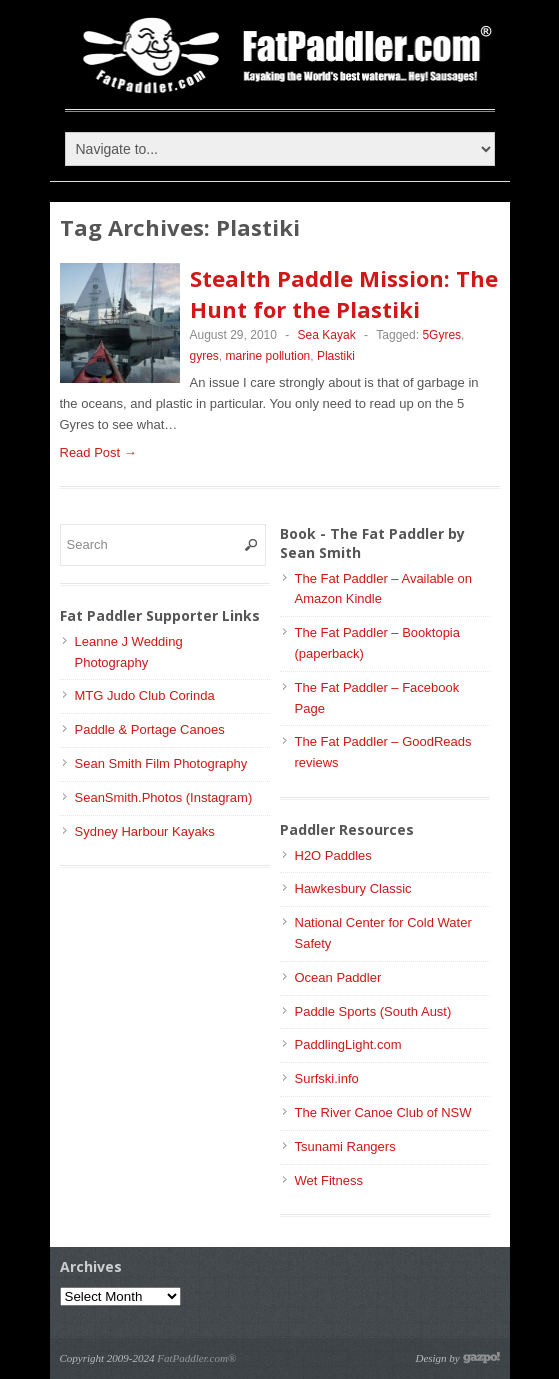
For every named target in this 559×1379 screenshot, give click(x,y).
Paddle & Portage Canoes (150, 729)
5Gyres (441, 335)
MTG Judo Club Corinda (145, 695)
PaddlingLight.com (348, 1044)
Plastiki (336, 356)
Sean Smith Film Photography (161, 763)
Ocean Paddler (338, 977)
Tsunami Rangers (345, 1146)
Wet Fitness (329, 1180)
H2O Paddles (333, 855)
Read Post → (98, 452)
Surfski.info (327, 1078)
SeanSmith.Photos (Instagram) (164, 797)
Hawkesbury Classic (353, 888)
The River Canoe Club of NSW (383, 1112)
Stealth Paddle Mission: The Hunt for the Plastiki (344, 293)
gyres (204, 356)
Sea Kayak (327, 335)
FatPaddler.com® (196, 1358)
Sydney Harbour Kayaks (145, 831)
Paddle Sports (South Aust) (373, 1011)
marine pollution (268, 356)
